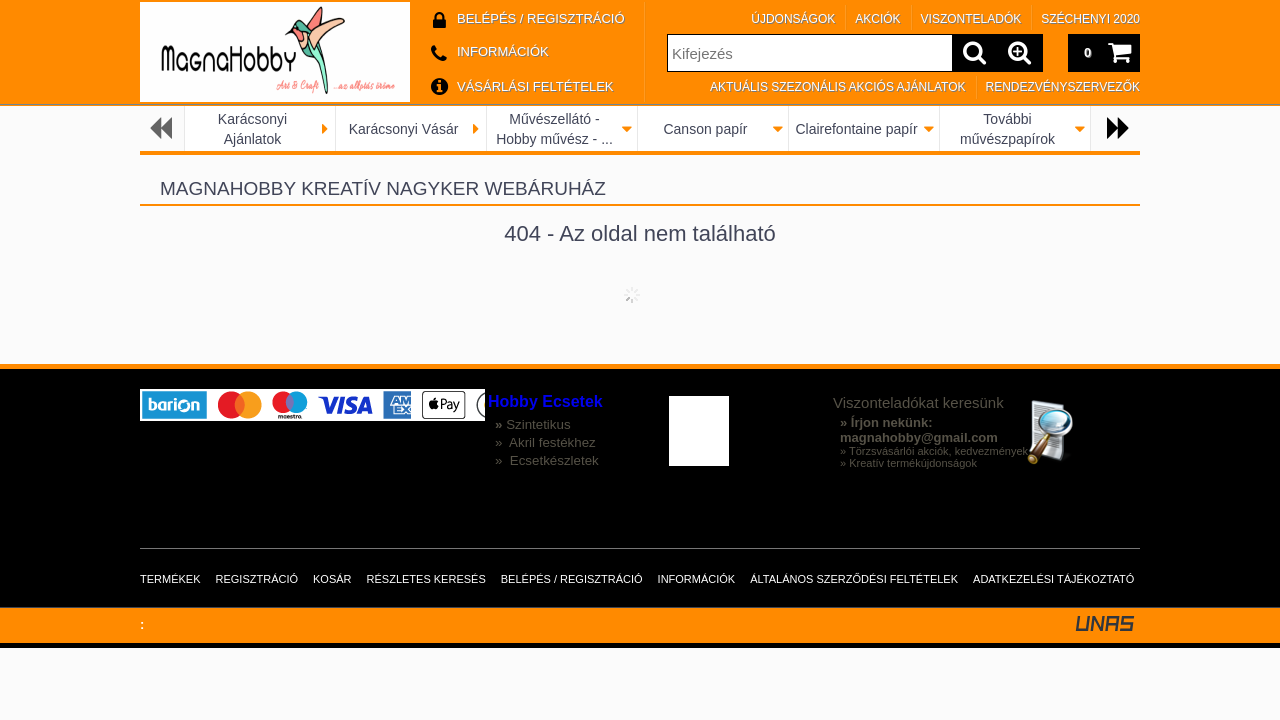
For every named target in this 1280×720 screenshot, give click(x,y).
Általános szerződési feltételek (854, 579)
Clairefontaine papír (856, 129)
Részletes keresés (426, 579)
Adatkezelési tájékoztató (1053, 579)
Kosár (332, 579)
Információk (697, 579)
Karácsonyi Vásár (404, 129)
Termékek (170, 579)
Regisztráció (257, 579)
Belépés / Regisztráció (572, 579)
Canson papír (705, 129)
